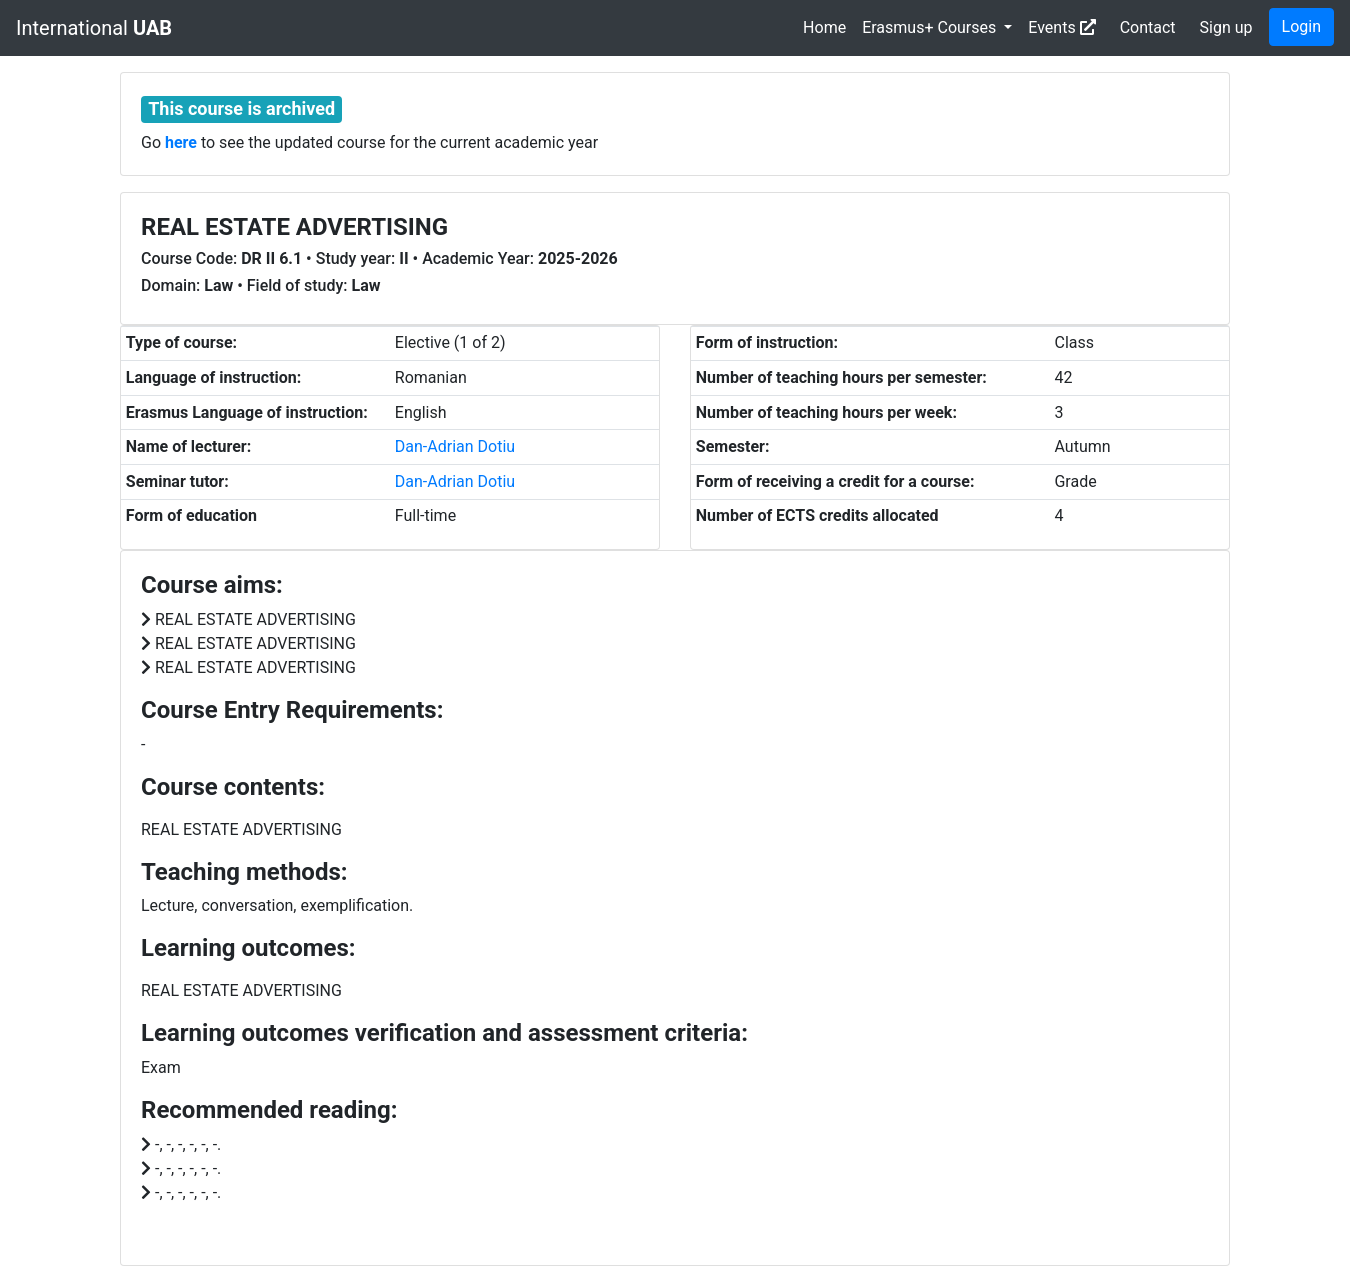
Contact (1148, 27)
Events (1061, 27)
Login (1301, 26)
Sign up (1226, 27)
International (94, 28)
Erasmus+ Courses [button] (931, 27)
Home (824, 27)
